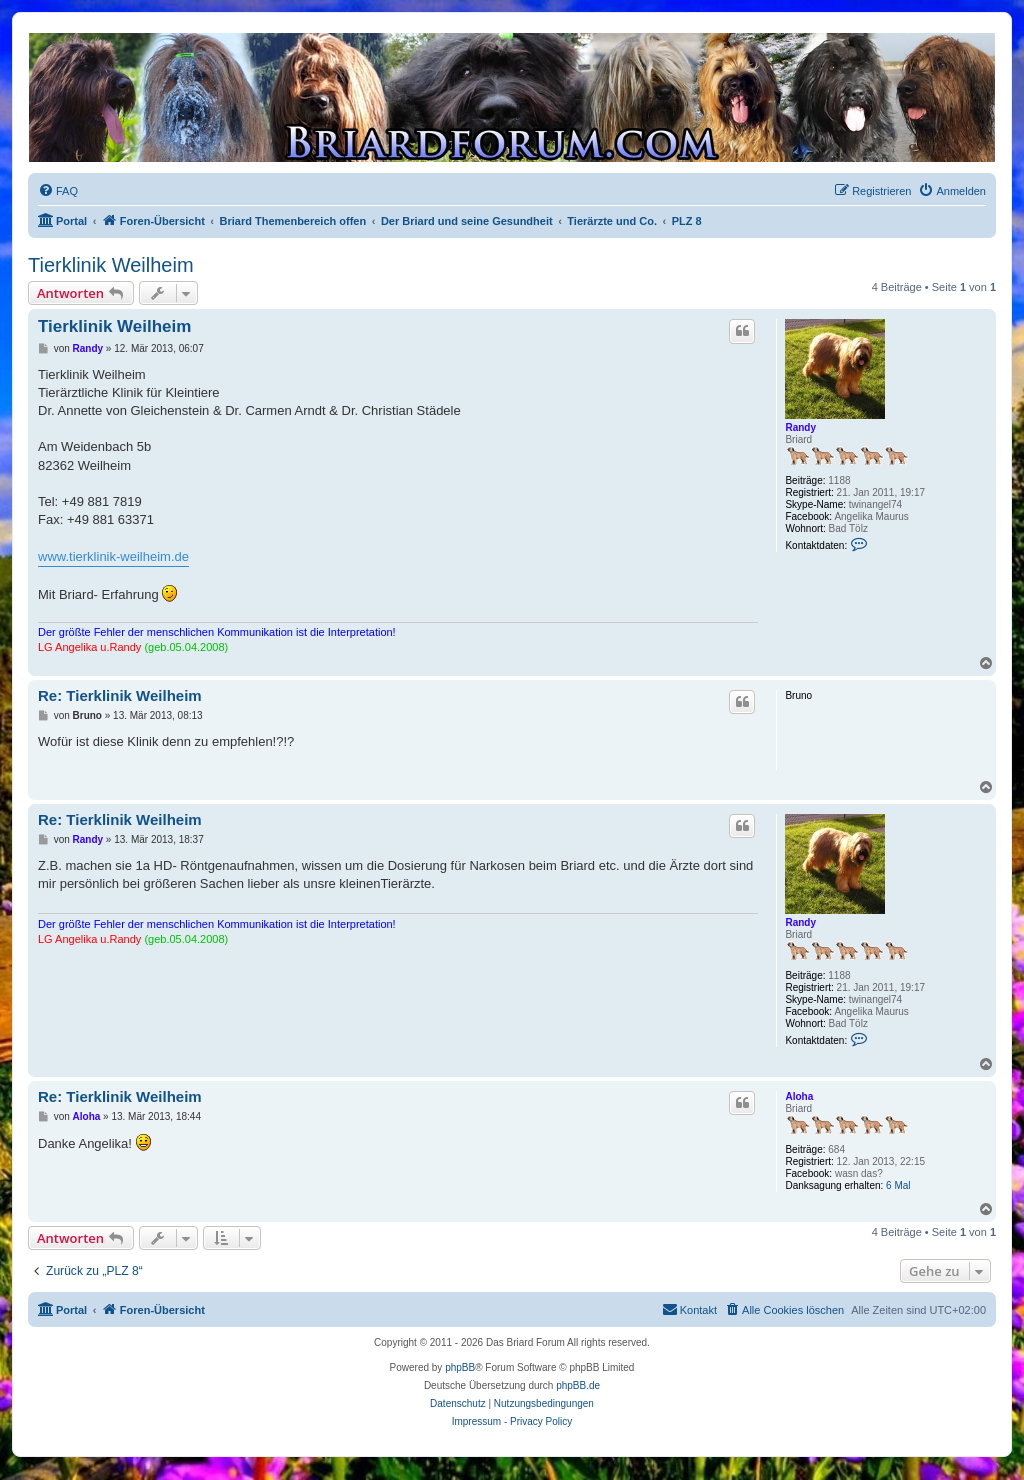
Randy (800, 427)
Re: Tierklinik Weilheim (120, 695)
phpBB (460, 1367)
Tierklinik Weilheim (111, 265)
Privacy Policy (541, 1421)
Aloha (799, 1096)
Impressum (476, 1421)
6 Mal (898, 1185)
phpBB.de (578, 1385)
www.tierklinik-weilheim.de (113, 556)
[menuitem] (58, 191)
